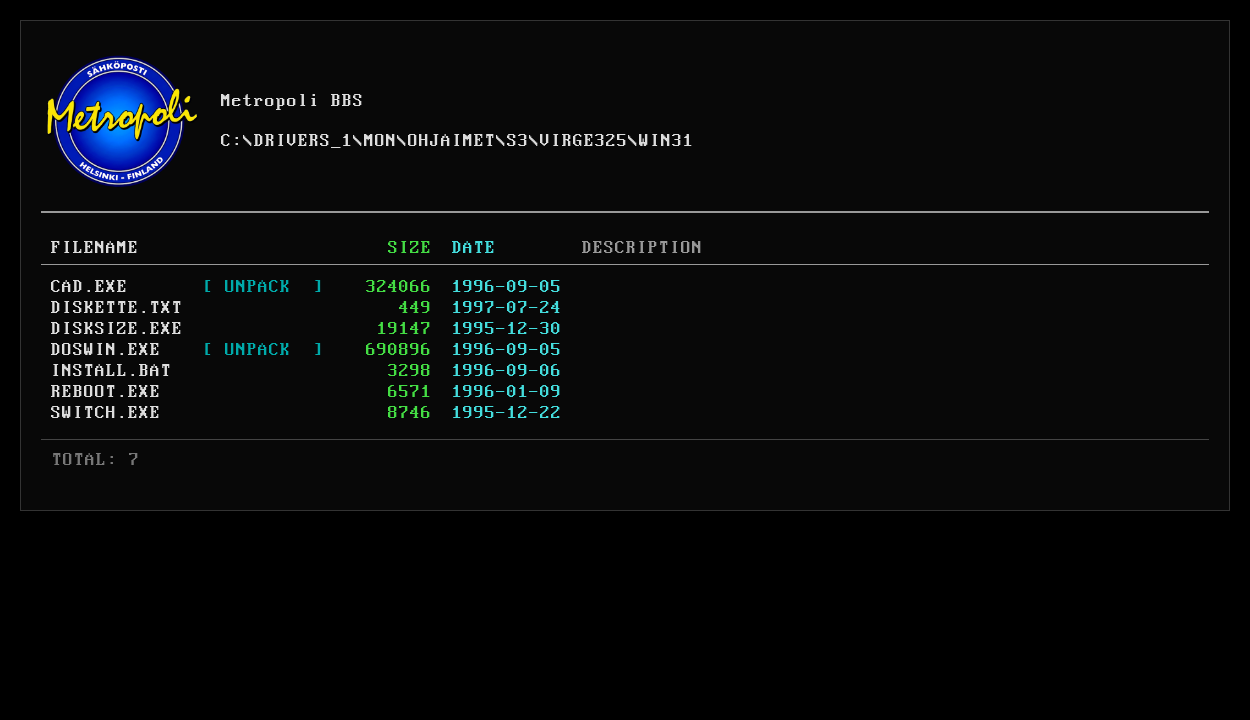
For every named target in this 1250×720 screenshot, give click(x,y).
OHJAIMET (452, 141)
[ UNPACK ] (263, 287)
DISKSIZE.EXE (117, 329)
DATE (474, 248)
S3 (518, 141)
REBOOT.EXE (106, 392)
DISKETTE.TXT (117, 308)
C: (232, 141)
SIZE (410, 248)
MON (380, 141)
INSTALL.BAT (111, 371)
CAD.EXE (89, 287)
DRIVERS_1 (303, 141)
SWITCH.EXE (106, 413)
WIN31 (666, 141)
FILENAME (95, 248)
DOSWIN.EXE (106, 350)
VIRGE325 (584, 141)
